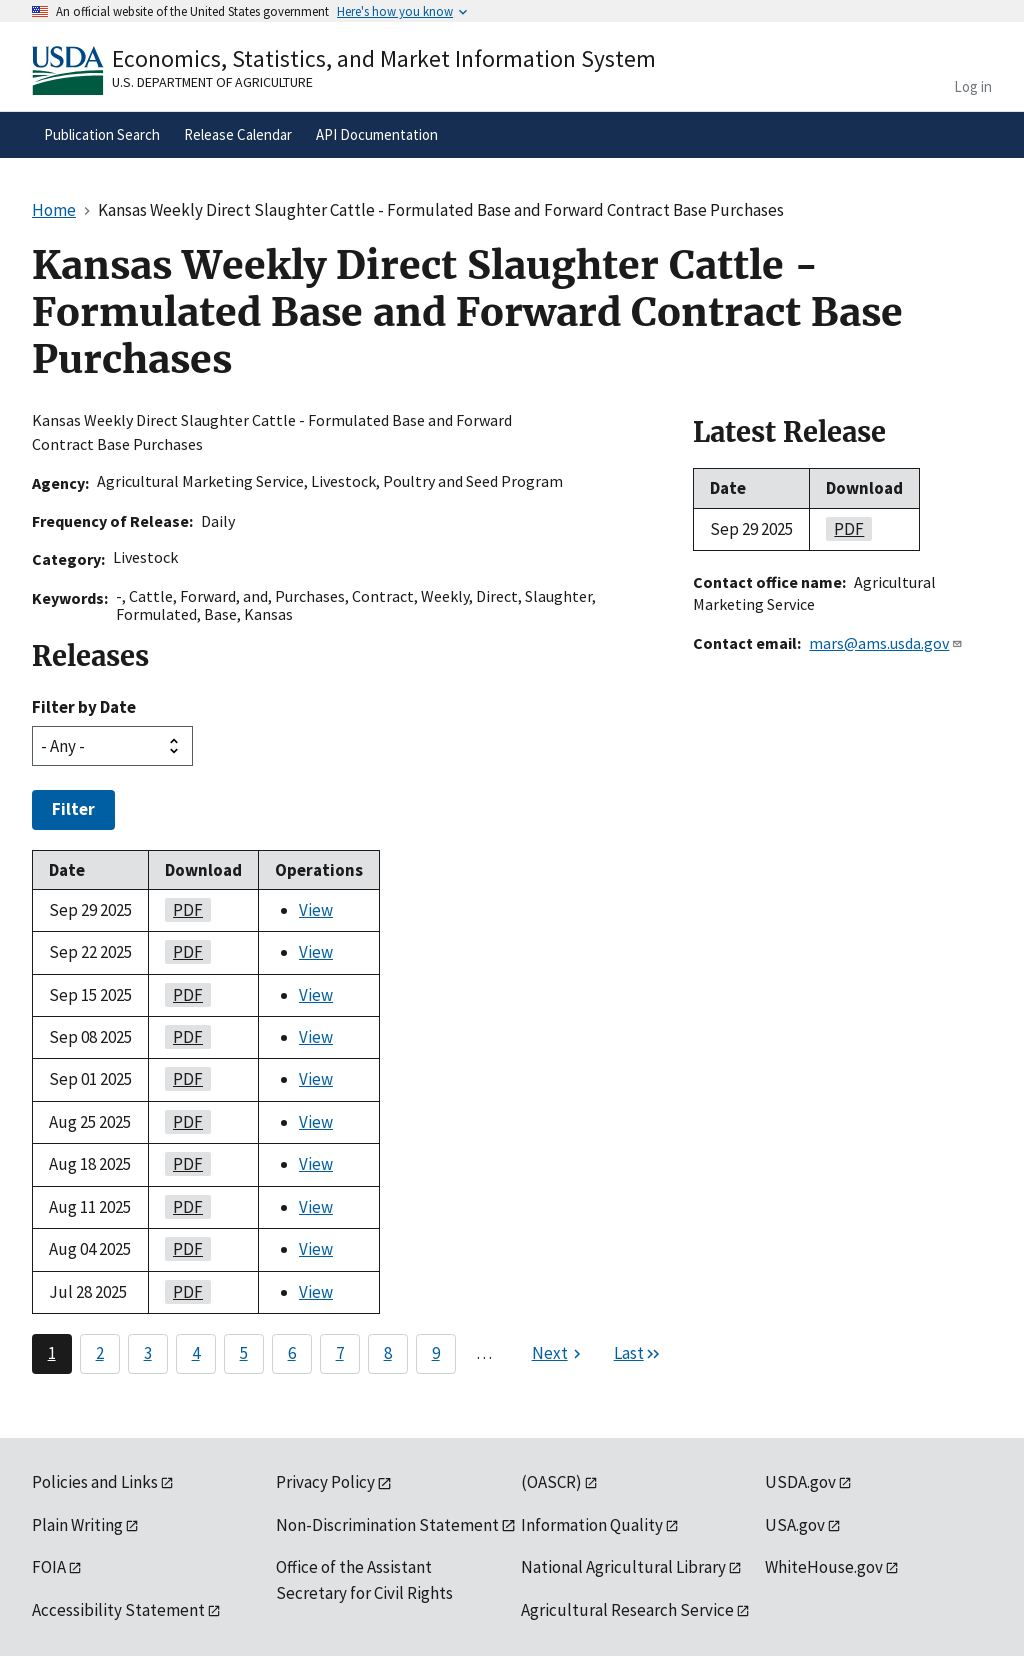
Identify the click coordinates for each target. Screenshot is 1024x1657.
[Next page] (559, 1354)
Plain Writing (77, 1525)
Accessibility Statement (118, 1610)
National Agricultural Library (623, 1567)
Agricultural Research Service (627, 1610)
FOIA (49, 1567)
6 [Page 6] (292, 1353)
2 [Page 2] (100, 1353)
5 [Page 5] (244, 1353)
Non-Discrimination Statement (387, 1525)
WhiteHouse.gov (824, 1567)
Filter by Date (84, 707)
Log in (973, 86)
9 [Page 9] (436, 1353)
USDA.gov (800, 1482)
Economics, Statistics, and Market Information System (384, 58)
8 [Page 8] (388, 1353)
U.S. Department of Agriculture (212, 82)
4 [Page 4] (196, 1353)
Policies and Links (95, 1482)
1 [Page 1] (52, 1353)
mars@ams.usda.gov (886, 643)
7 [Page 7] (340, 1353)
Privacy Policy (325, 1482)
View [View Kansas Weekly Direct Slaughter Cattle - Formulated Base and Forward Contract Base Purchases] (316, 910)
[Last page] (638, 1354)
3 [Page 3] (148, 1353)
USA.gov (795, 1525)
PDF (184, 910)
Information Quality (592, 1525)
